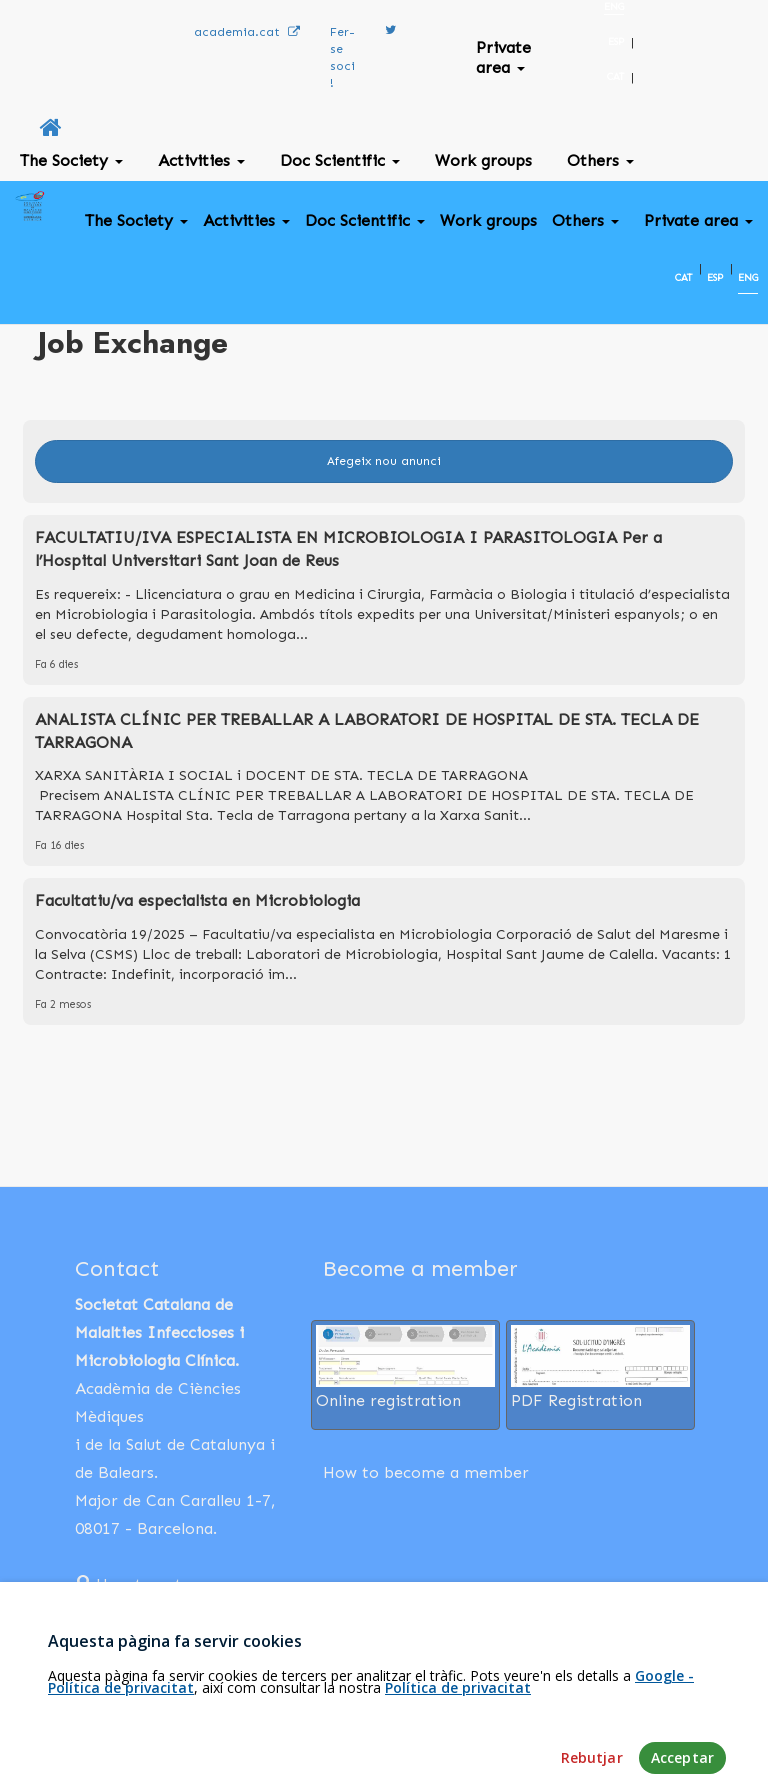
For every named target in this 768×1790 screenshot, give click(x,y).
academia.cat (247, 32)
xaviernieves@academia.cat (179, 1647)
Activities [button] (201, 160)
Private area (503, 57)
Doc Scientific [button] (340, 160)
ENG (614, 7)
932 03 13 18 (133, 1612)
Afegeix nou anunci (384, 461)
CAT (615, 77)
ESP (616, 42)
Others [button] (600, 160)
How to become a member (426, 1472)
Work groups (483, 160)
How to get (128, 1584)
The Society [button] (71, 160)
